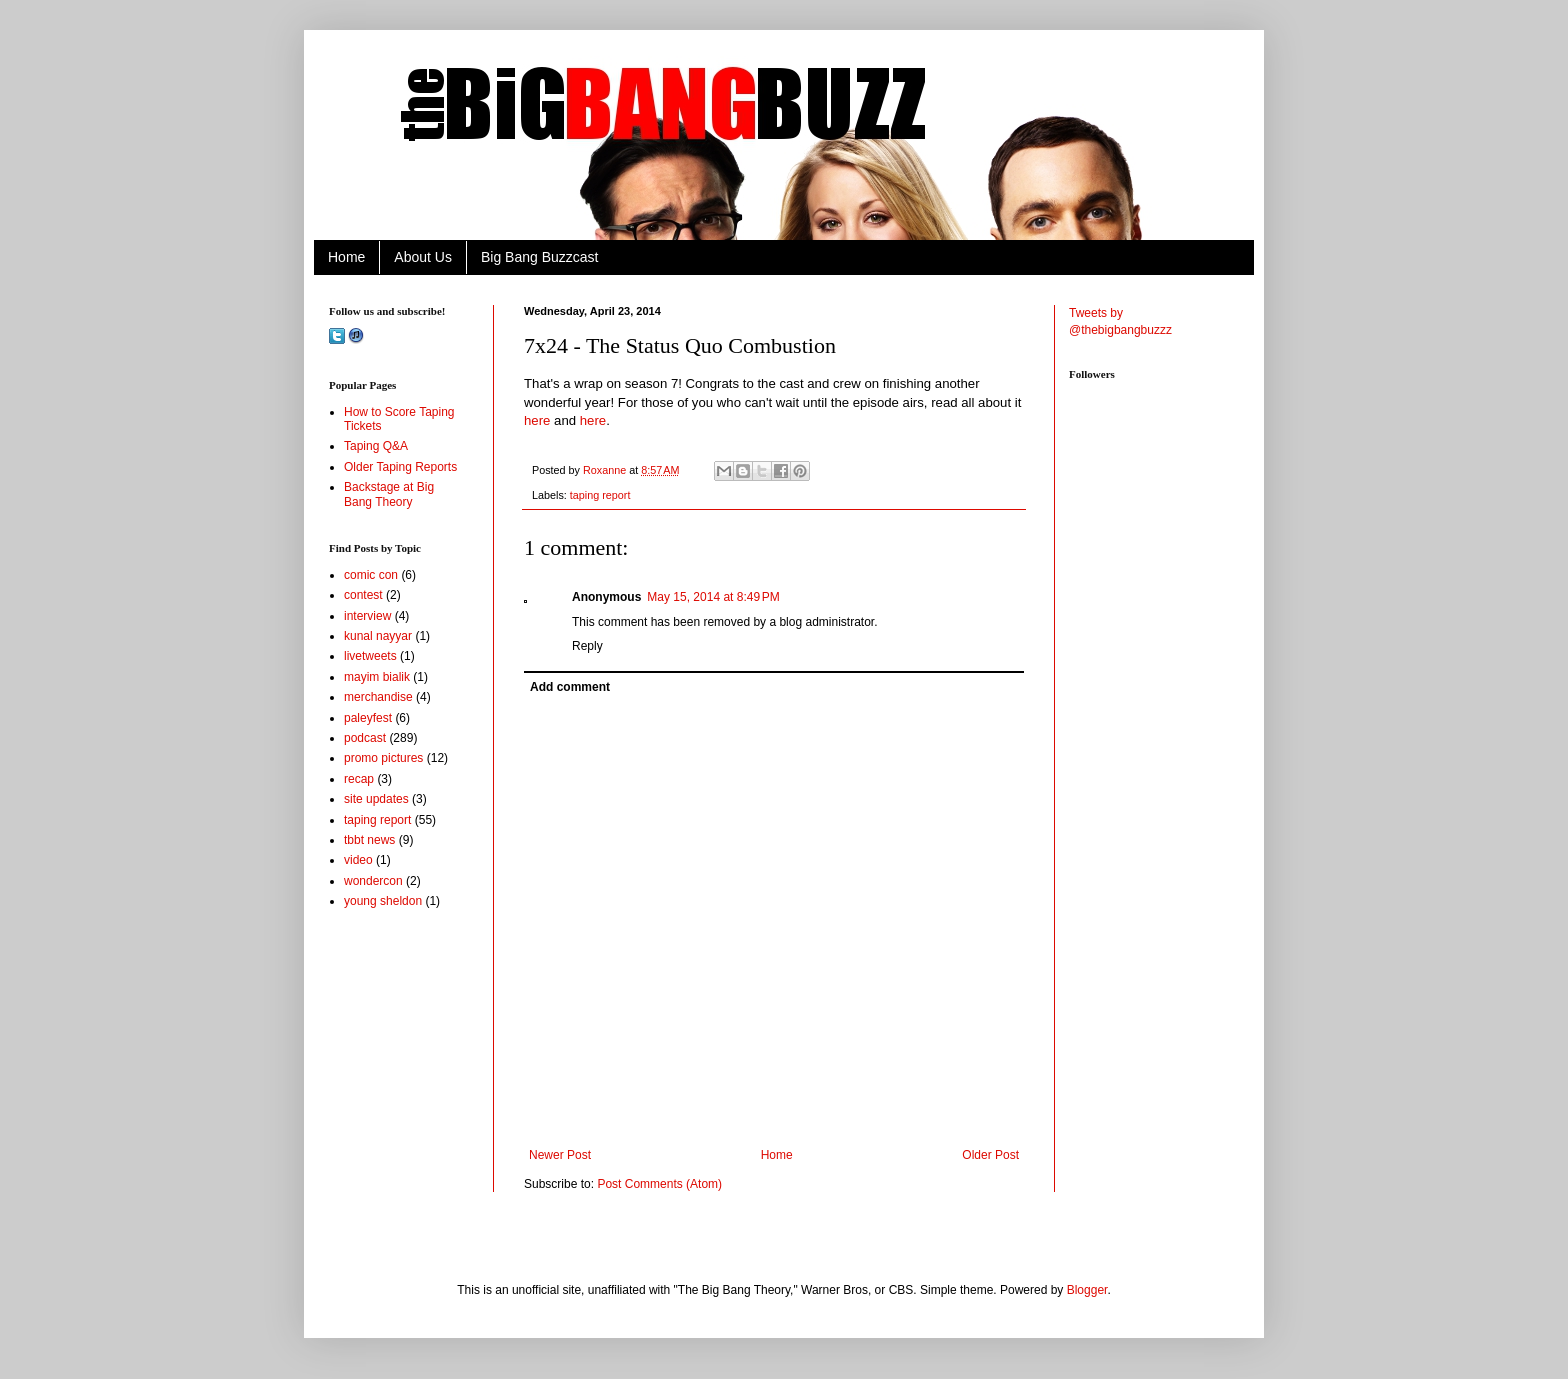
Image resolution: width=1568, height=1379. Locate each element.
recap (359, 779)
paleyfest (368, 718)
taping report (600, 495)
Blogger (1087, 1290)
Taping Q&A (376, 446)
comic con (371, 575)
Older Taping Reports (400, 467)
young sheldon (383, 901)
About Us (423, 257)
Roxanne (606, 470)
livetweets (370, 656)
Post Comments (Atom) (659, 1184)
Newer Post (560, 1155)
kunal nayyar (378, 636)
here (537, 420)
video (358, 860)
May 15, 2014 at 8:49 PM (713, 597)
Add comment (570, 687)
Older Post (990, 1155)
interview (367, 616)
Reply (587, 646)
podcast (365, 738)
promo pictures (383, 758)
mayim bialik (377, 677)
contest (363, 595)
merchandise (378, 697)
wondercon (373, 881)
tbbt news (369, 840)
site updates (376, 799)
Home (346, 257)
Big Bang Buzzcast (540, 257)
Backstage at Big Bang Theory (389, 494)
